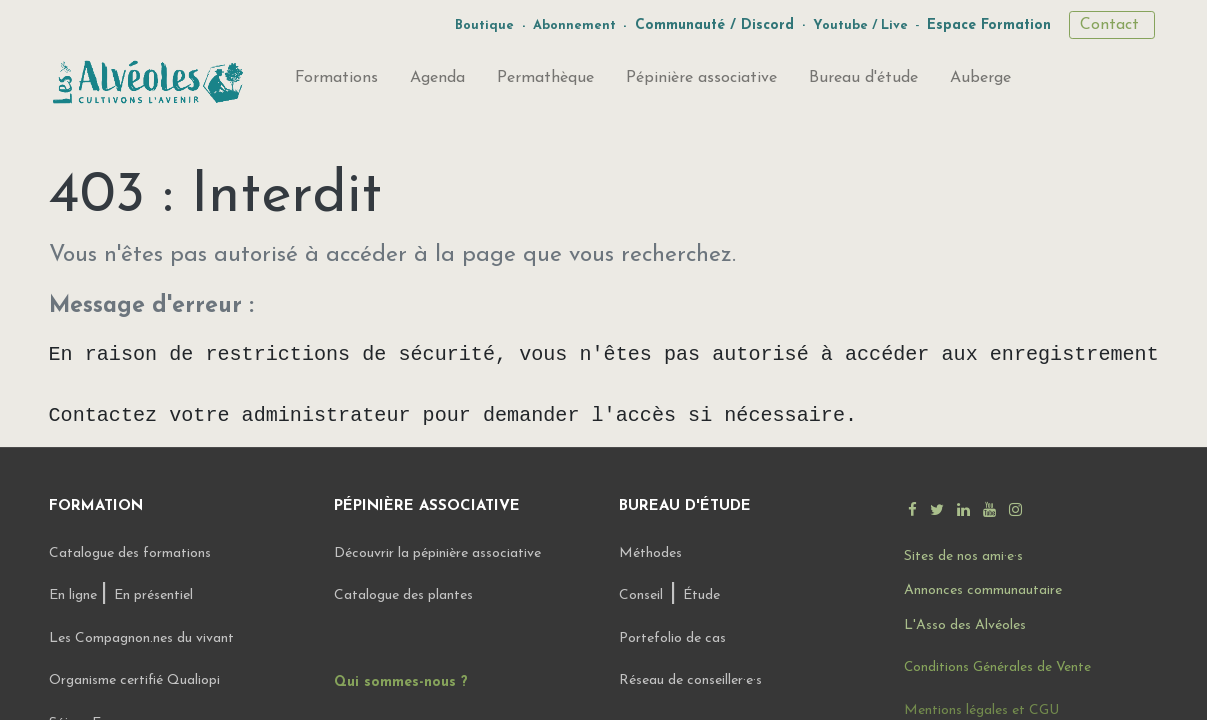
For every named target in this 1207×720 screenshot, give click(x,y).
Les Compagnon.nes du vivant (141, 638)
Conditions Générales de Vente (997, 667)
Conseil (641, 595)
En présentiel (153, 595)
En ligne (75, 595)
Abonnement (574, 25)
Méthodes (650, 553)
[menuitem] (336, 82)
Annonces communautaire (983, 590)
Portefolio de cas (672, 638)
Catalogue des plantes (403, 595)
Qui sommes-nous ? (401, 682)
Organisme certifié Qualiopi (134, 680)
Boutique (484, 25)
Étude (701, 595)
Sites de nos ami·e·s (963, 556)
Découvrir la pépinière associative (439, 553)
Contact (1112, 25)
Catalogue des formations (130, 553)
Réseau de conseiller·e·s (690, 680)
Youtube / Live (860, 25)
